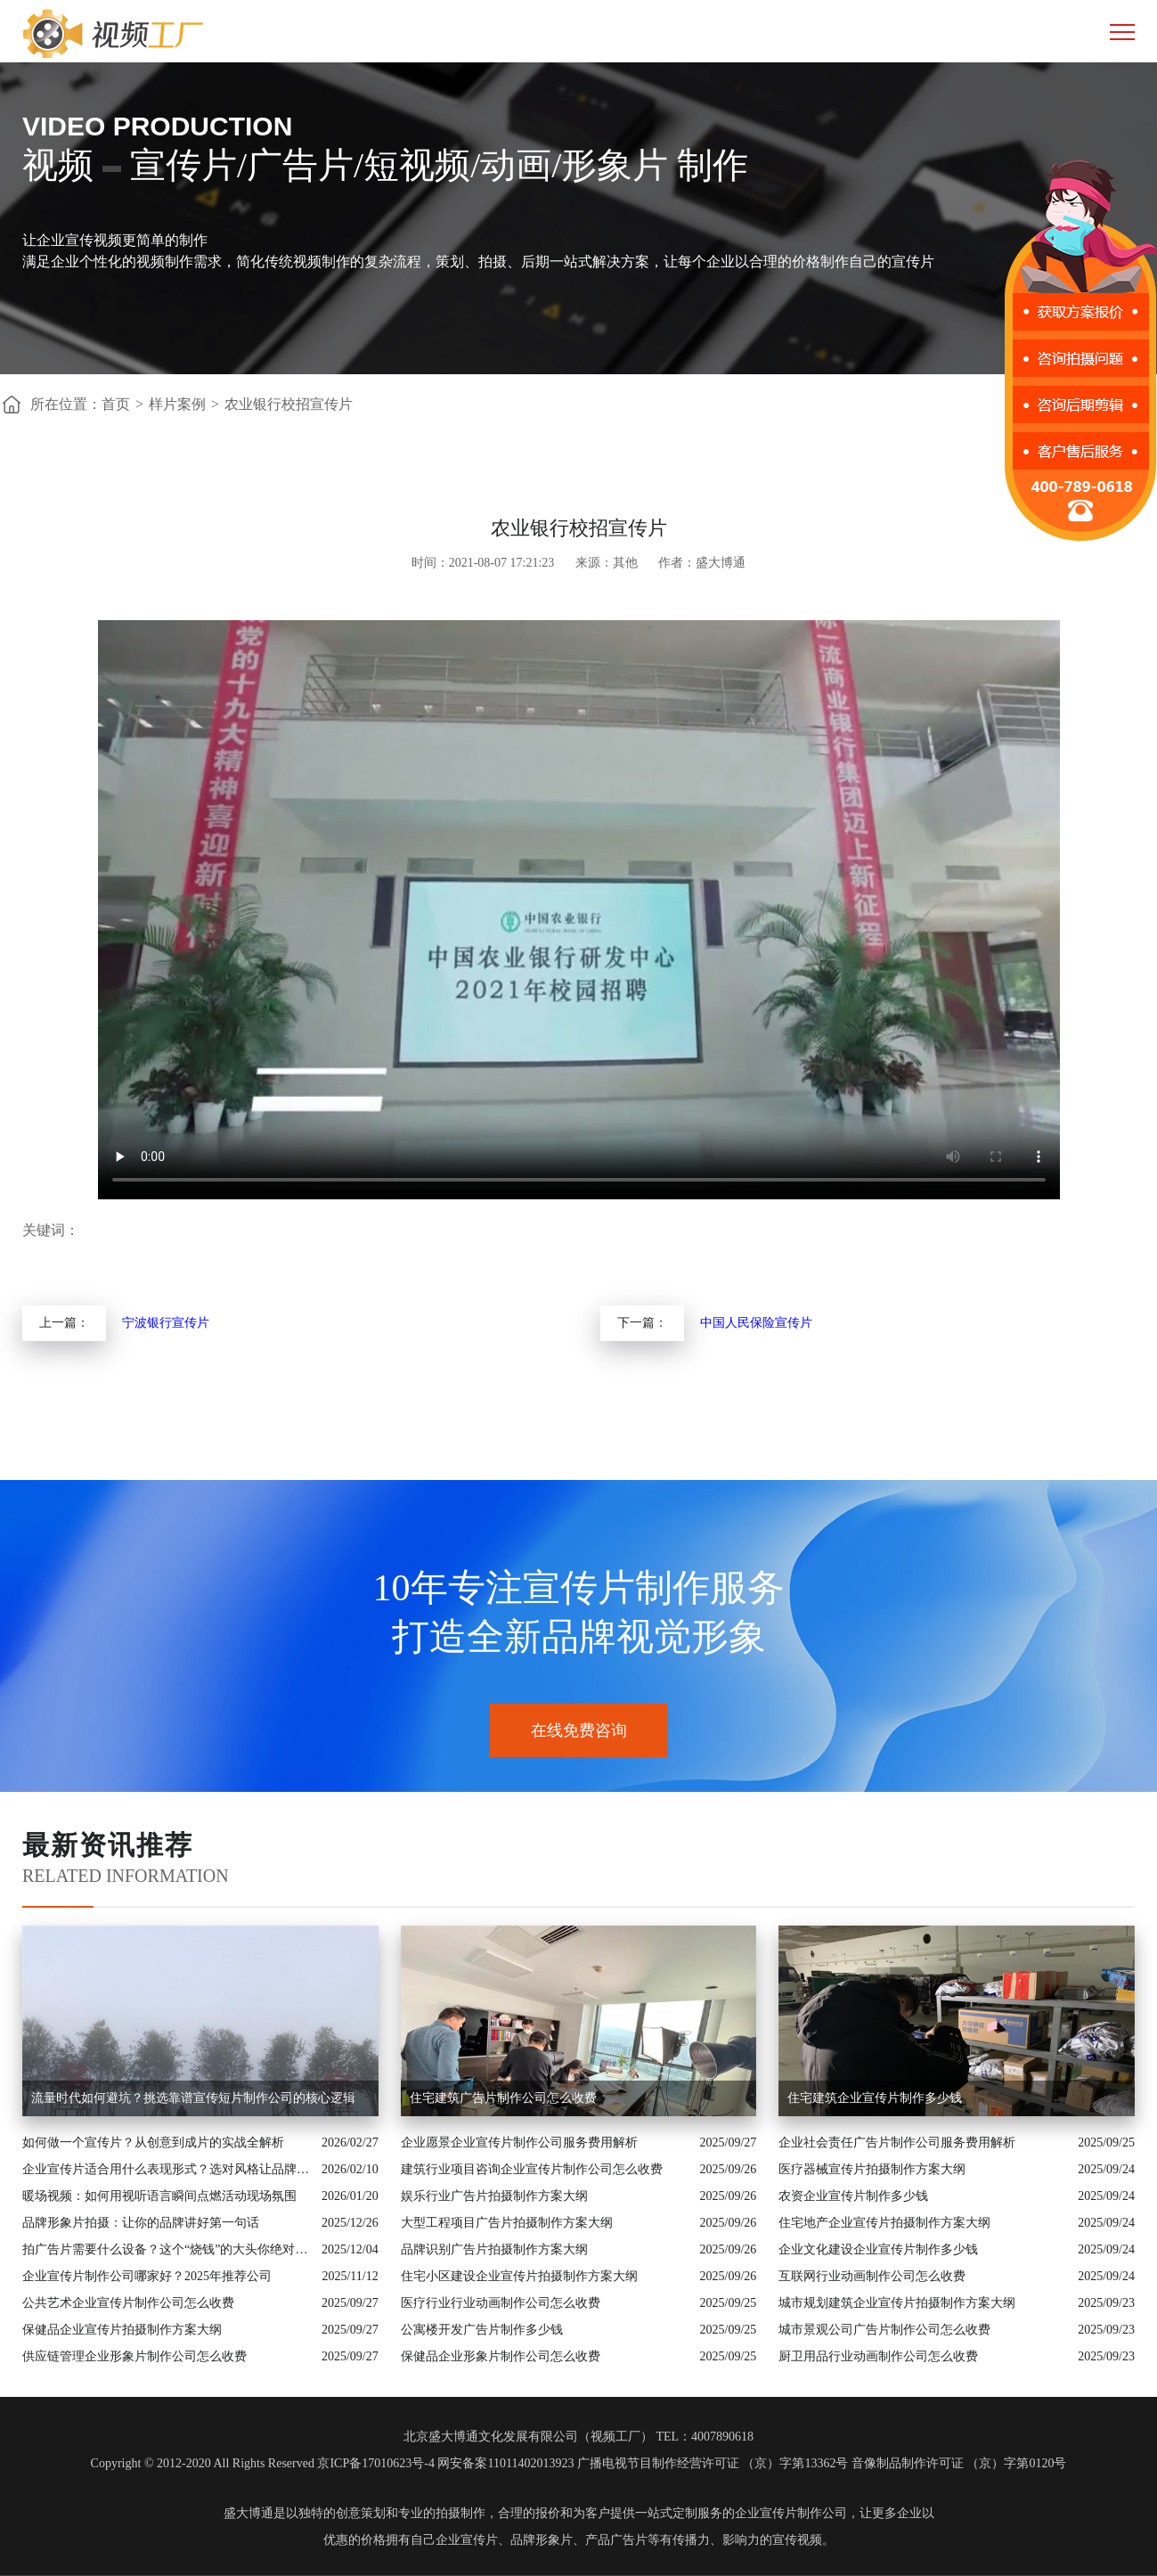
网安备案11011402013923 (505, 2463)
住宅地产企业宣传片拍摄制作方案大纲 (884, 2222)
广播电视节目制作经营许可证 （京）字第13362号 (713, 2463)
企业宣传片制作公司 (791, 2513)
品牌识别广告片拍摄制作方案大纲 (494, 2249)
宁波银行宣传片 (165, 1322)
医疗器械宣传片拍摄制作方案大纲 (872, 2169)
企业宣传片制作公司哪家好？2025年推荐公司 (147, 2276)
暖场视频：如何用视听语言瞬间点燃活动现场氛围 (159, 2196)
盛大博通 (248, 2513)
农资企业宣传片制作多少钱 (853, 2196)
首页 (116, 404)
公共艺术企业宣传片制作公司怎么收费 (128, 2303)
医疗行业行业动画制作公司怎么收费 (500, 2303)
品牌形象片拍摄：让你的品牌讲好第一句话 (140, 2222)
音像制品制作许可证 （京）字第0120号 (959, 2463)
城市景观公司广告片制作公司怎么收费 (884, 2329)
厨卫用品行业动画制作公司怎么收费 (878, 2356)
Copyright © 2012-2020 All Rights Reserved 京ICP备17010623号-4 (263, 2463)
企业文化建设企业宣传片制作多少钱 (878, 2249)
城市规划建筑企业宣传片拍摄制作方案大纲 (896, 2303)
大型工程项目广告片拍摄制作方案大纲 (507, 2222)
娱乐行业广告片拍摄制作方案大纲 (494, 2196)
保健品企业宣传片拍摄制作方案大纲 (122, 2329)
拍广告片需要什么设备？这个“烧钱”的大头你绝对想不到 (167, 2249)
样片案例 (177, 404)
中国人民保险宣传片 (756, 1322)
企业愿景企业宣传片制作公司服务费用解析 (519, 2142)
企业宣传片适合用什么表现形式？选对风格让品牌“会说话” (167, 2169)
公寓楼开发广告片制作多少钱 (482, 2329)
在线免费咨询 (579, 1730)
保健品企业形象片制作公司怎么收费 (500, 2356)
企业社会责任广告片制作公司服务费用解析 (896, 2142)
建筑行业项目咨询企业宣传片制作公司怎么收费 (532, 2169)
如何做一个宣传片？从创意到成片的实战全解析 (153, 2142)
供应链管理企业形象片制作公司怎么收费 (134, 2356)
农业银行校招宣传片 (288, 404)
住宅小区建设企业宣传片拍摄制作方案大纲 (519, 2276)
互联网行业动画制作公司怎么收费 (872, 2276)
